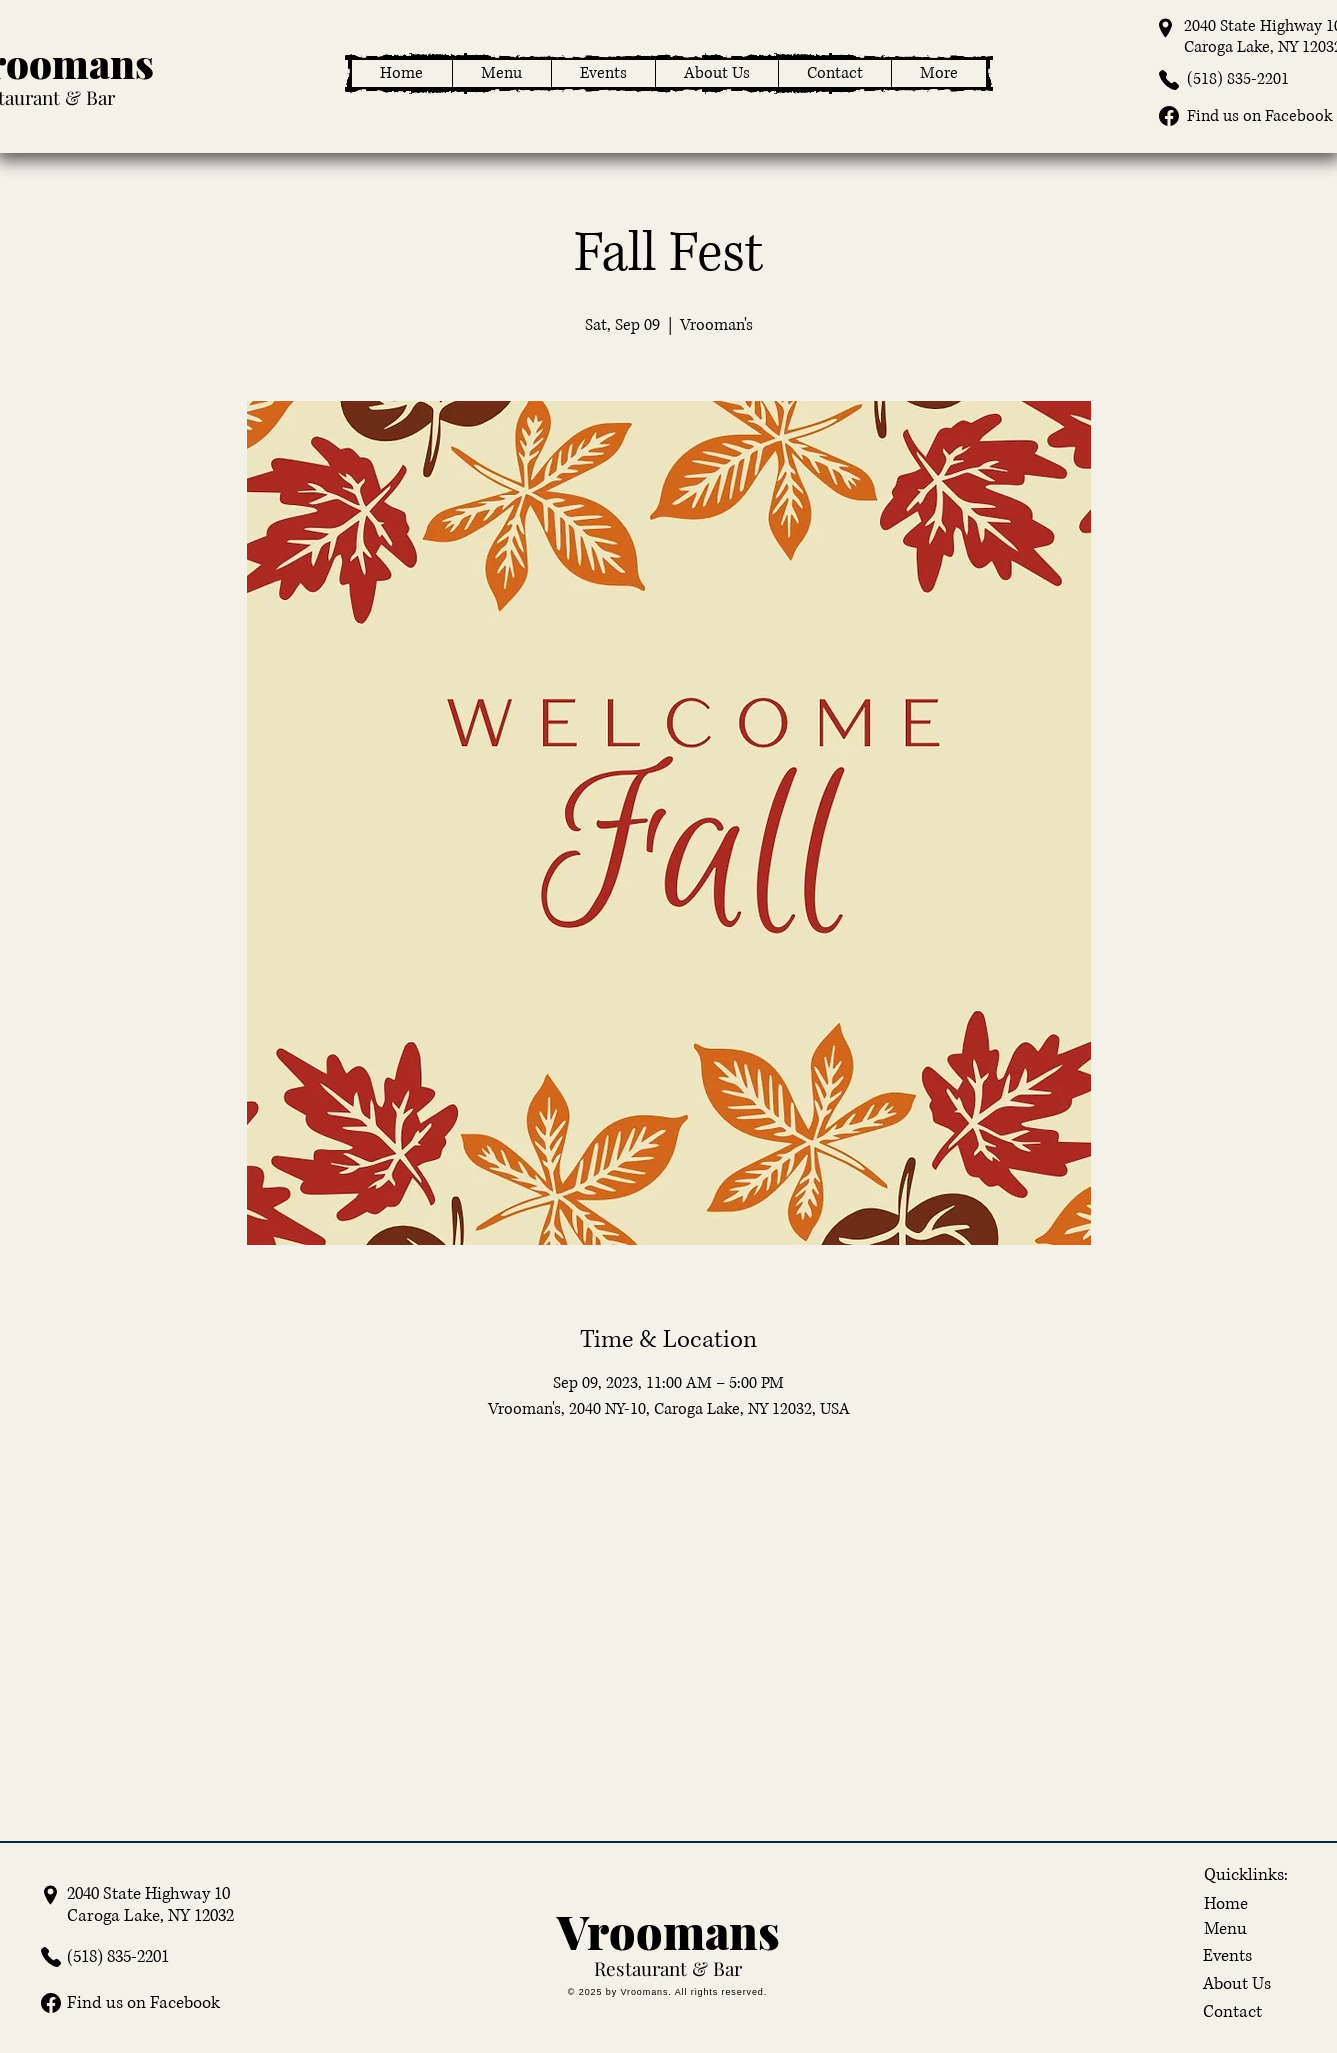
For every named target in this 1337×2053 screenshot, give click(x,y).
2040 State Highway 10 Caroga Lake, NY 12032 (150, 1904)
